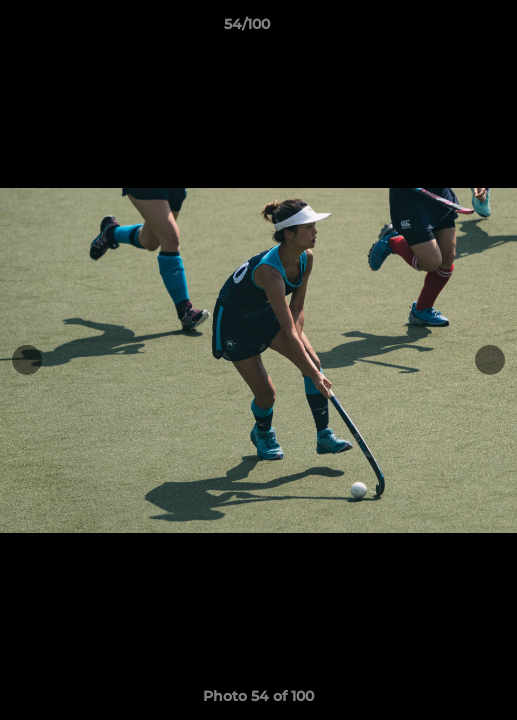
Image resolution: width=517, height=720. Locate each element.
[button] (445, 29)
